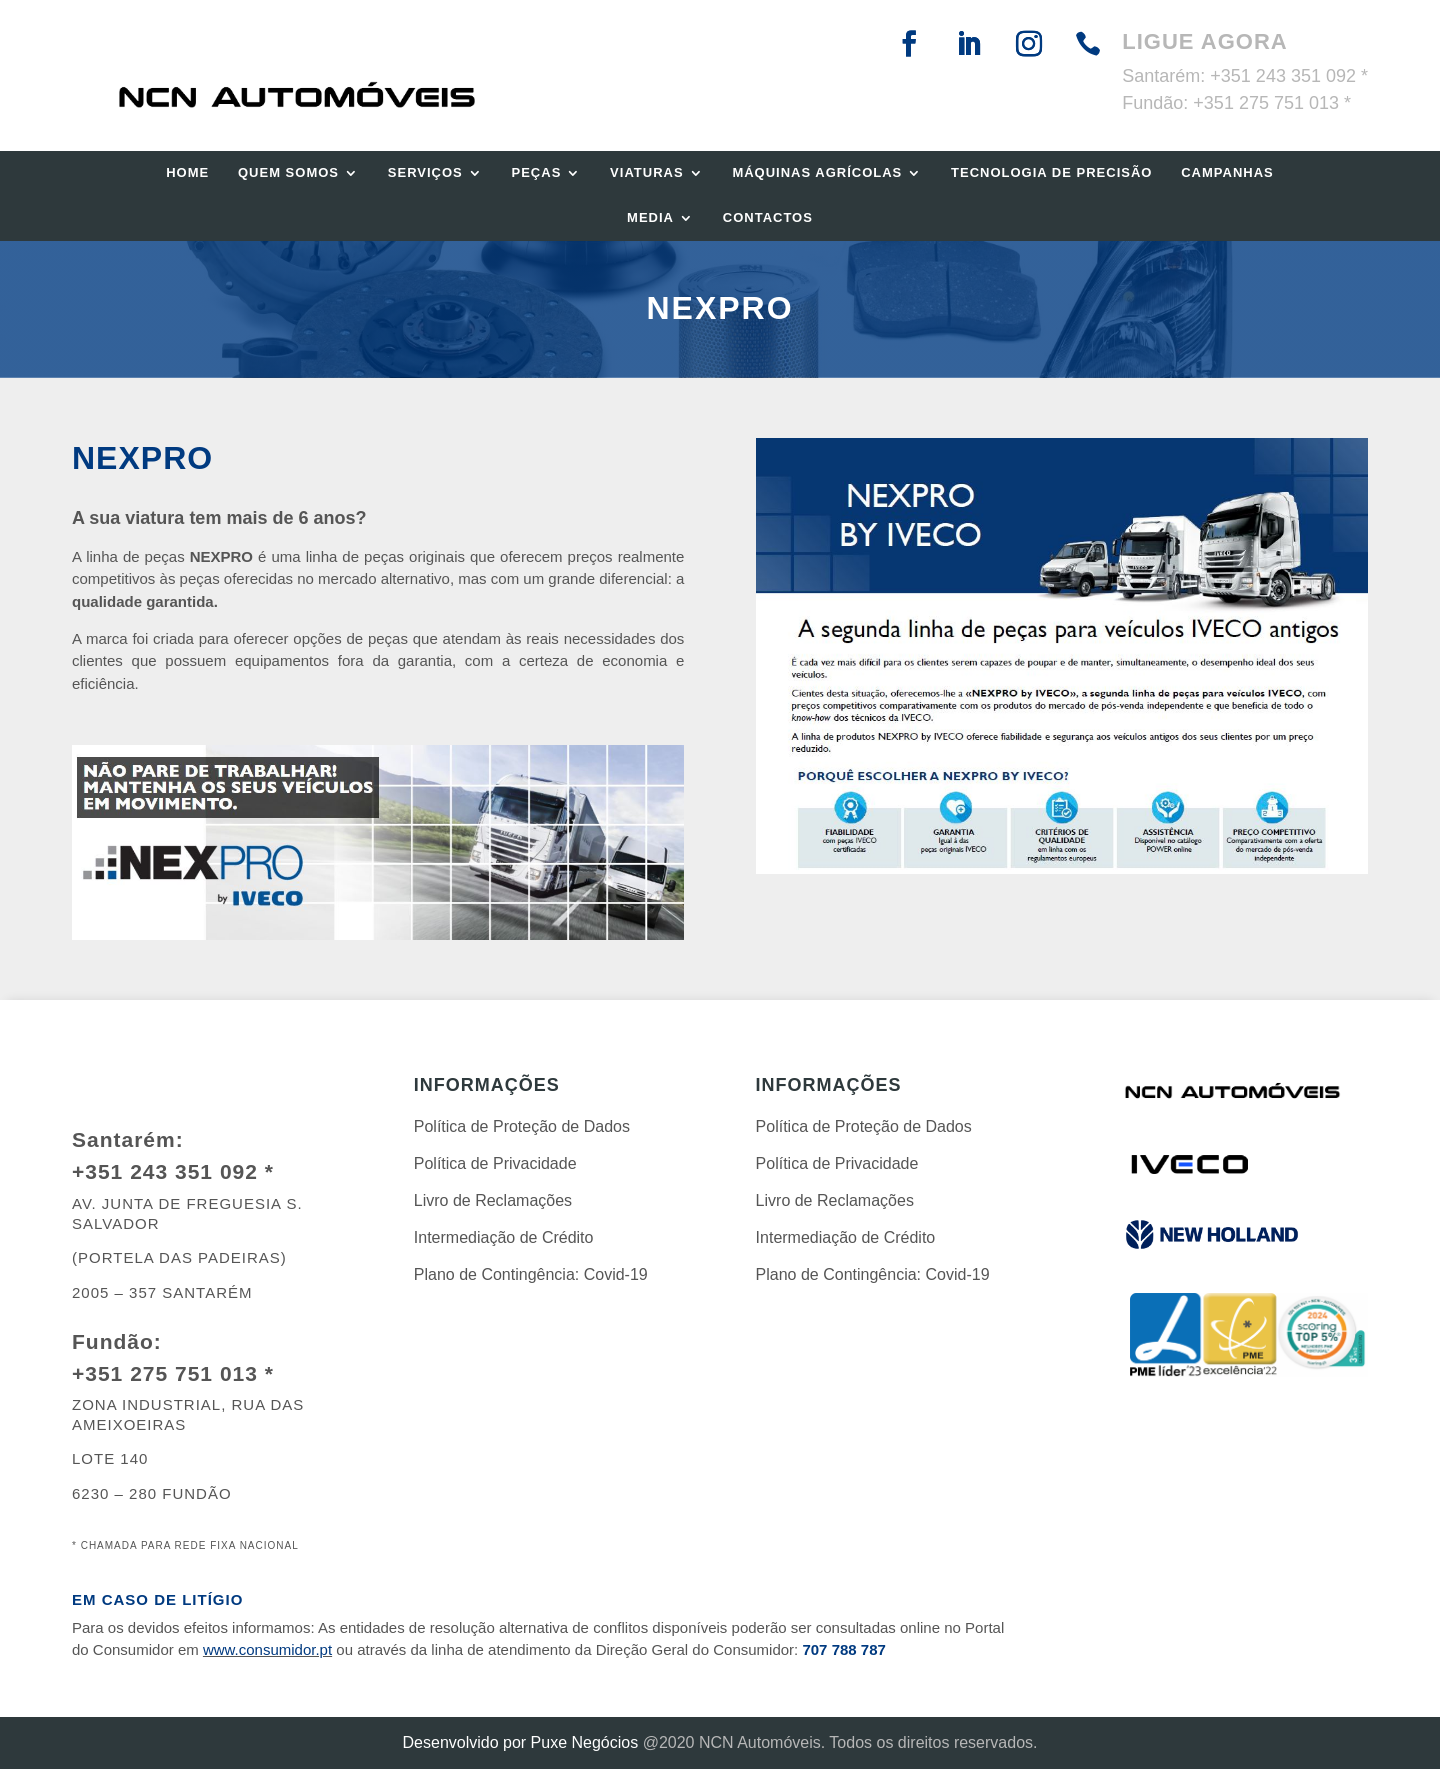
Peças (537, 172)
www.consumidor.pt (267, 1649)
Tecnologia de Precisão (1051, 172)
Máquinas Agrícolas (817, 172)
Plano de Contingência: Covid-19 (531, 1274)
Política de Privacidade (495, 1163)
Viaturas (646, 172)
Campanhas (1227, 172)
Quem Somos (288, 172)
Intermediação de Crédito (504, 1237)
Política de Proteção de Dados (522, 1126)
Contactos (768, 217)
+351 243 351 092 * (1289, 76)
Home (187, 172)
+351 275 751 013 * (1272, 103)
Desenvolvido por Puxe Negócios (521, 1742)
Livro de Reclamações (493, 1200)
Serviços (425, 172)
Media (650, 217)
